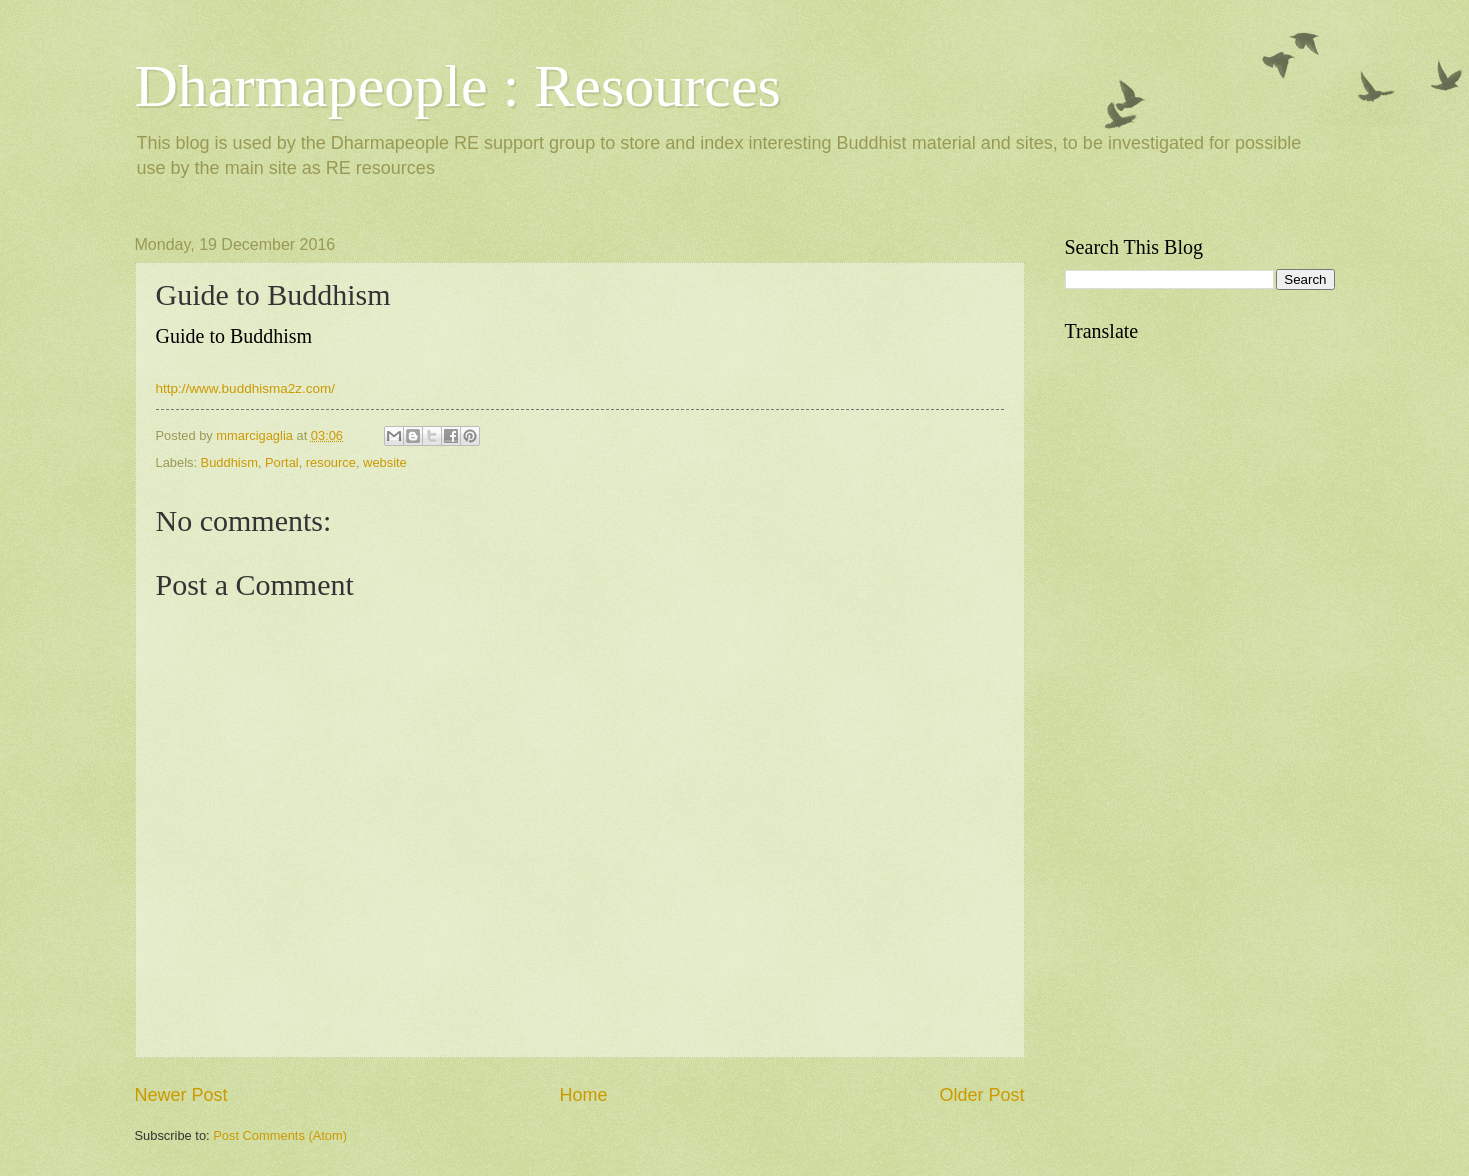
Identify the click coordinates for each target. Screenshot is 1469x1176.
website (385, 462)
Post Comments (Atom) (280, 1135)
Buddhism (229, 462)
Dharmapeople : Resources (458, 86)
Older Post (981, 1095)
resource (331, 462)
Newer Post (181, 1095)
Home (583, 1095)
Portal (282, 462)
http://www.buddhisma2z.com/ (246, 388)
